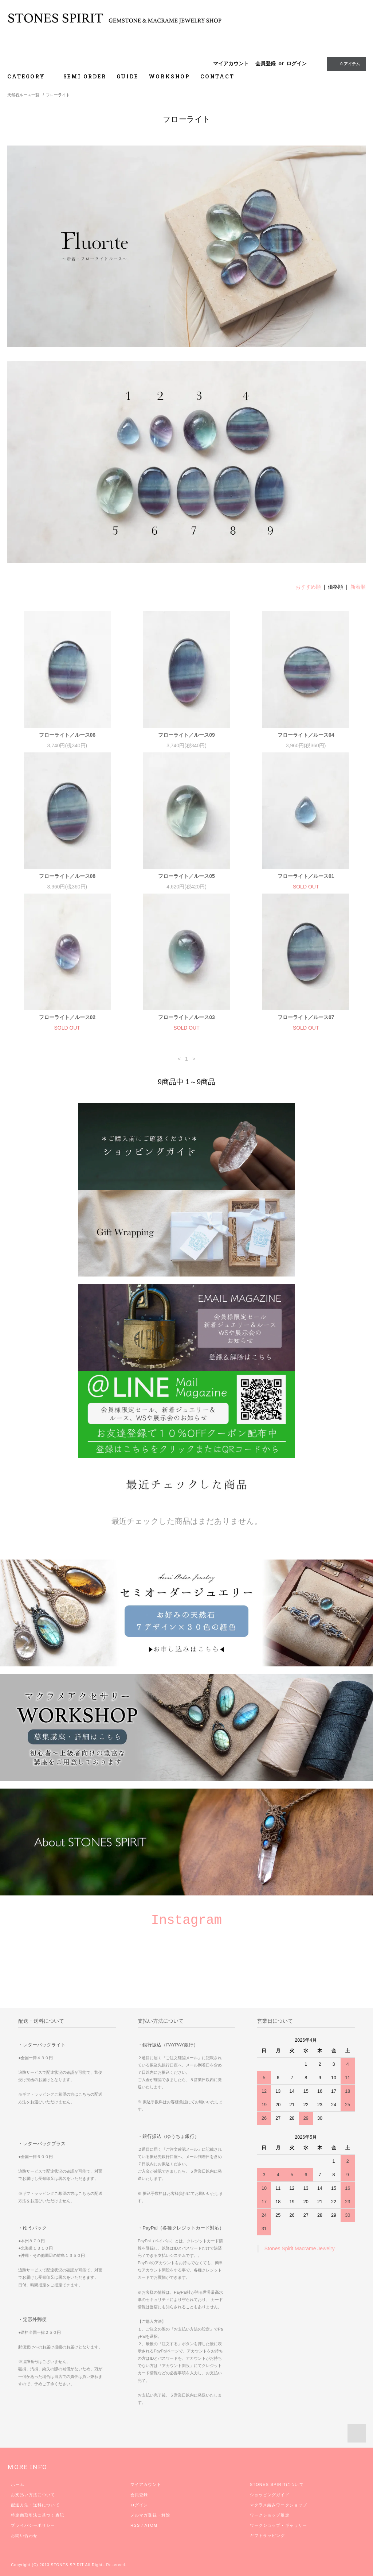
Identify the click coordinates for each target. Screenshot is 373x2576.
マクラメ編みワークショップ (278, 2505)
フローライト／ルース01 (306, 876)
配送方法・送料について (35, 2505)
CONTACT (217, 76)
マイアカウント (231, 63)
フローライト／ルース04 (306, 735)
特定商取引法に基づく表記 (37, 2515)
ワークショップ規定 (270, 2515)
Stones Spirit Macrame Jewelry (299, 2248)
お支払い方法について (33, 2494)
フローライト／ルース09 (186, 735)
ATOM (150, 2525)
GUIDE (127, 76)
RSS (135, 2525)
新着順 (358, 587)
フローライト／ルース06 (67, 735)
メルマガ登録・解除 (150, 2515)
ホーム (17, 2484)
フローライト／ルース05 (186, 876)
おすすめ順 (308, 587)
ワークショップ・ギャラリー (278, 2525)
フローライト (58, 95)
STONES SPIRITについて (277, 2484)
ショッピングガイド (270, 2494)
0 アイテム (345, 63)
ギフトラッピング (267, 2535)
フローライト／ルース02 (67, 1017)
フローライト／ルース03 (186, 1017)
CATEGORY (30, 76)
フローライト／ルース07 (306, 1017)
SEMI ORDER (84, 76)
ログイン (296, 63)
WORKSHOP (169, 76)
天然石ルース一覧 (23, 95)
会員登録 (265, 63)
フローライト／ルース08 (67, 876)
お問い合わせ (24, 2535)
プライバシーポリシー (33, 2525)
